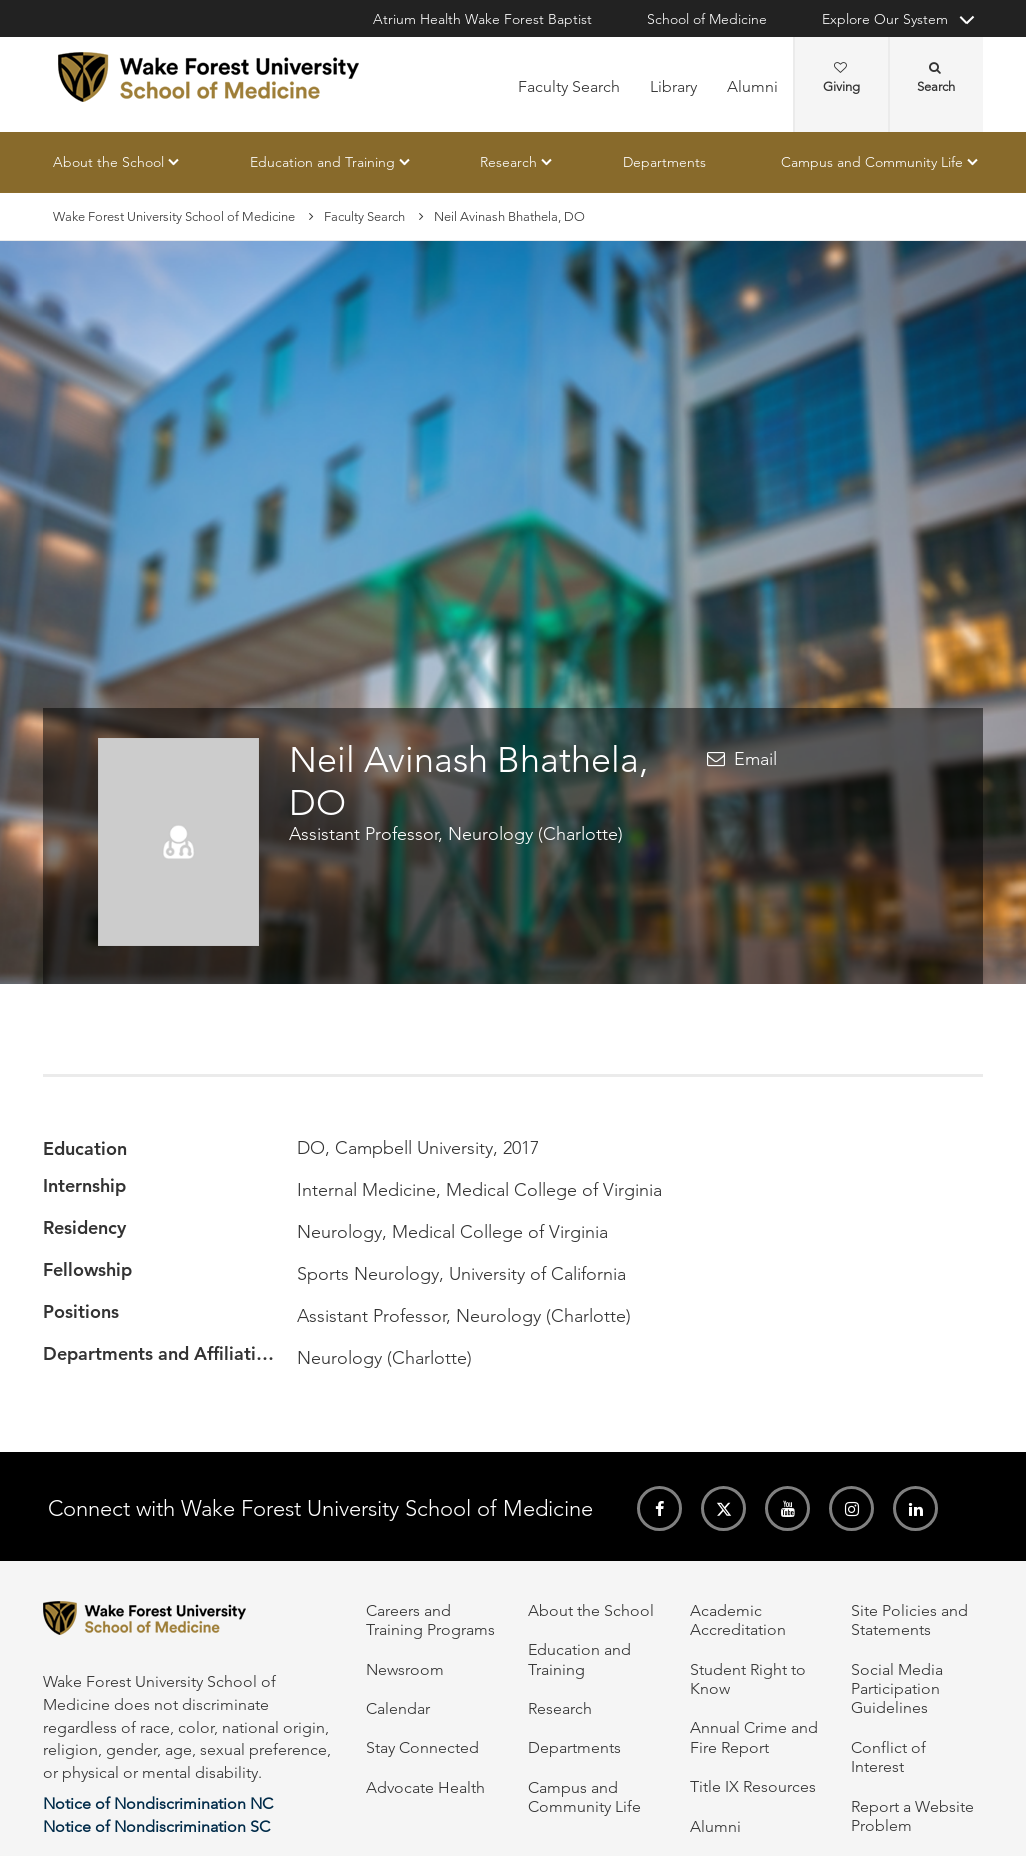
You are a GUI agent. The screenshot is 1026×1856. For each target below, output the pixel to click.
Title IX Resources (753, 1786)
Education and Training (322, 162)
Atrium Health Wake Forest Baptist (482, 19)
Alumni (752, 86)
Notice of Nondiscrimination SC (156, 1826)
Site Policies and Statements (909, 1620)
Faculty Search (569, 86)
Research (508, 162)
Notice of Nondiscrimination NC (158, 1803)
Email (755, 759)
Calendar (398, 1708)
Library (673, 86)
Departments (664, 162)
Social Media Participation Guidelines (897, 1689)
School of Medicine (707, 19)
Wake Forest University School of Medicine (174, 216)
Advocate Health (425, 1787)
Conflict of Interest (888, 1757)
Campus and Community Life (872, 162)
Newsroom (405, 1669)
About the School (108, 162)
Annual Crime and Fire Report (754, 1737)
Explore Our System (885, 19)
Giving (841, 78)
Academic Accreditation (738, 1620)
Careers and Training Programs (430, 1620)
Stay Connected (422, 1747)
